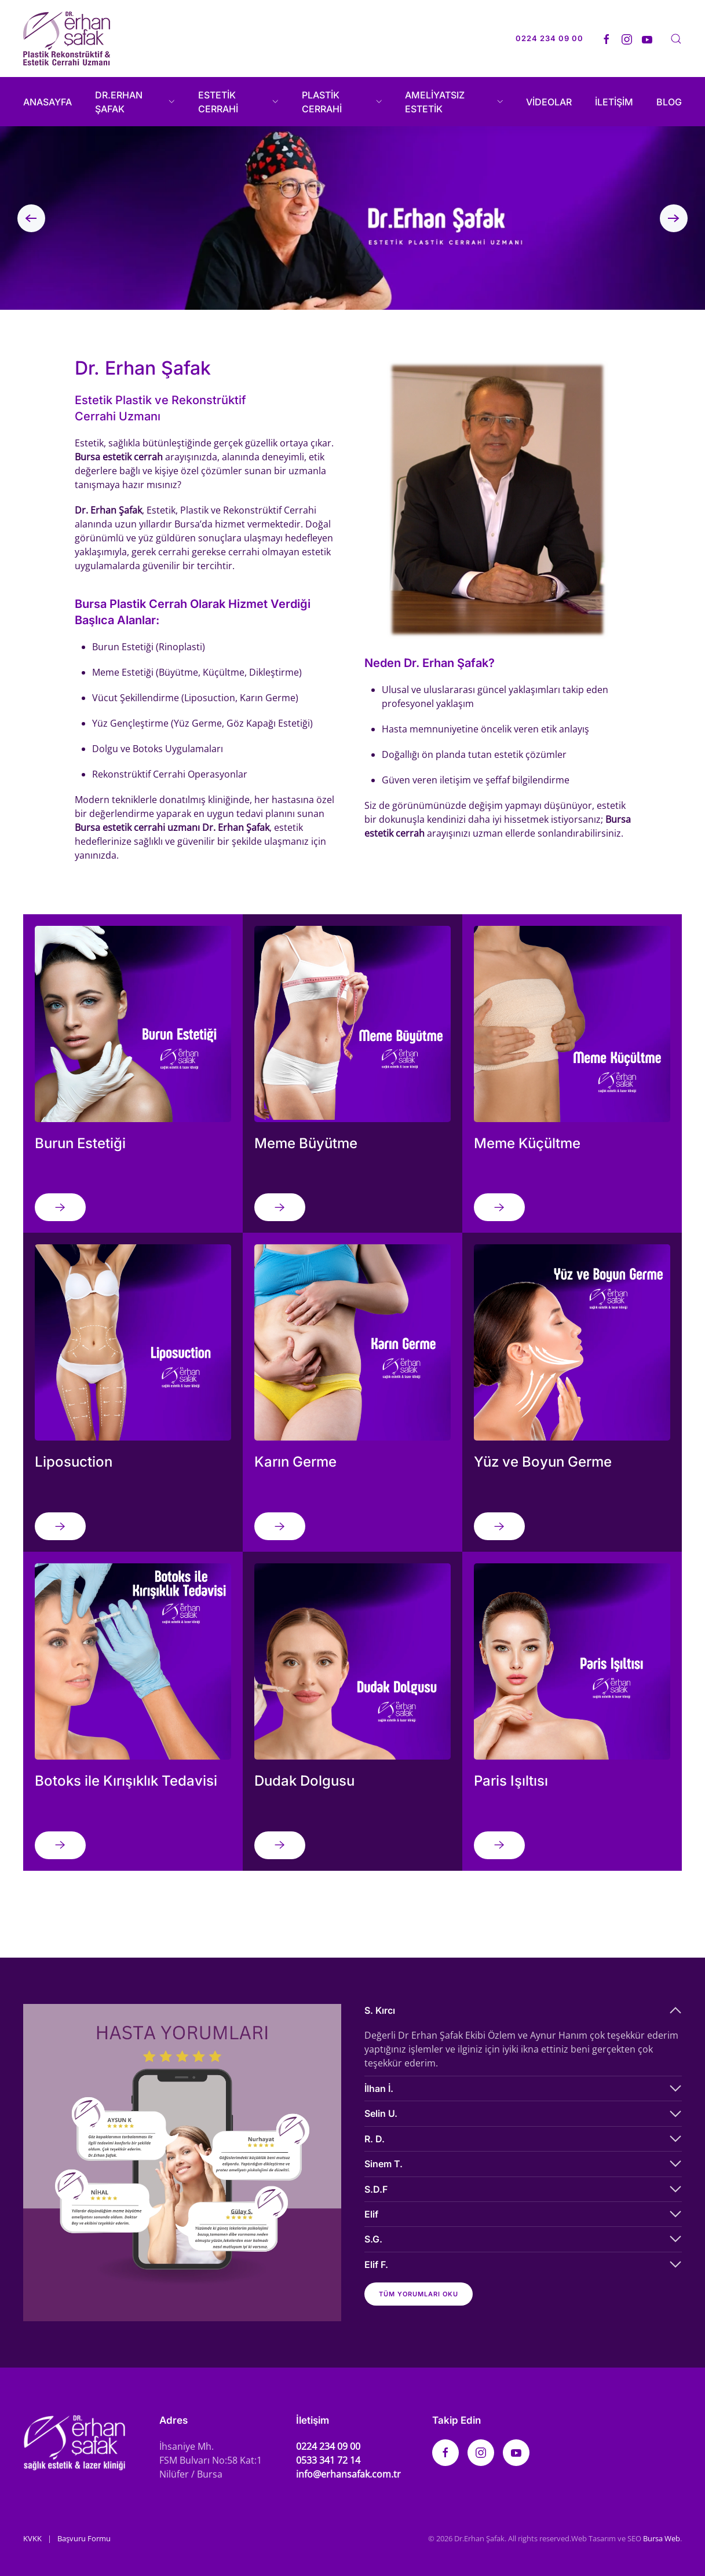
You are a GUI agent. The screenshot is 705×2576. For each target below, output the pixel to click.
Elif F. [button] (376, 2264)
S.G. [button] (373, 2239)
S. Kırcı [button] (379, 2010)
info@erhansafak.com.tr (348, 2474)
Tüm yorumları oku (418, 2294)
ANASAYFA (47, 102)
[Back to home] (66, 38)
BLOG (669, 102)
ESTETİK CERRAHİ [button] (238, 102)
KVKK (32, 2538)
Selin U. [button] (380, 2113)
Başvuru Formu (84, 2538)
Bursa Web (661, 2538)
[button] (676, 39)
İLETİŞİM (614, 102)
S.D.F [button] (376, 2189)
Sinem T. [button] (383, 2164)
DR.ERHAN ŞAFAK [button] (135, 102)
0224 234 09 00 (328, 2446)
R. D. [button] (374, 2139)
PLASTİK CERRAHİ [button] (342, 102)
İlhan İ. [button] (378, 2088)
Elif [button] (371, 2214)
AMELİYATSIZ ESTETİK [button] (454, 102)
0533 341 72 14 (328, 2460)
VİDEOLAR (549, 102)
